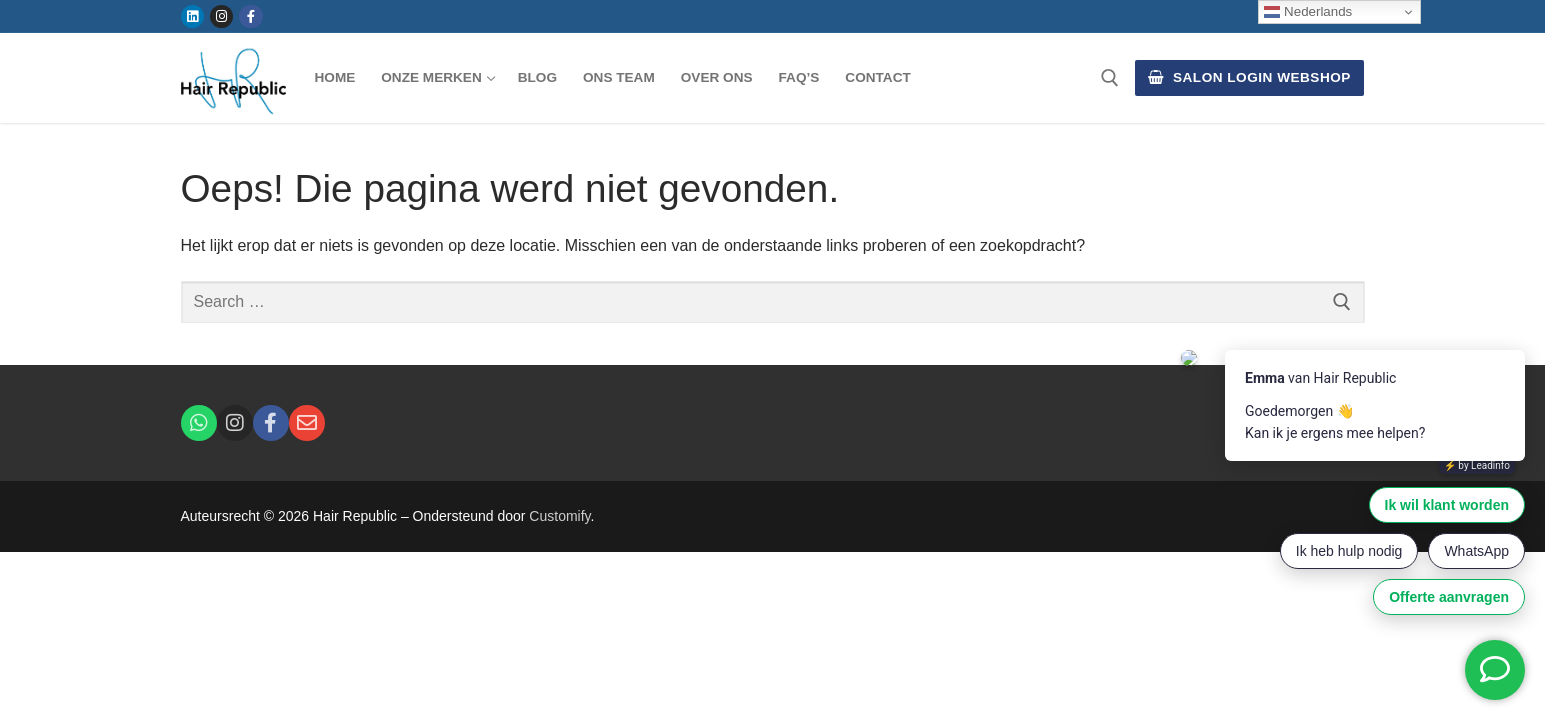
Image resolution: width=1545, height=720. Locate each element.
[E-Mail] (307, 423)
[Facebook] (250, 16)
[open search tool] (1110, 78)
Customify (559, 516)
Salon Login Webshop (1249, 77)
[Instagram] (221, 16)
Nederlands (1308, 12)
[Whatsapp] (199, 423)
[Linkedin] (192, 16)
